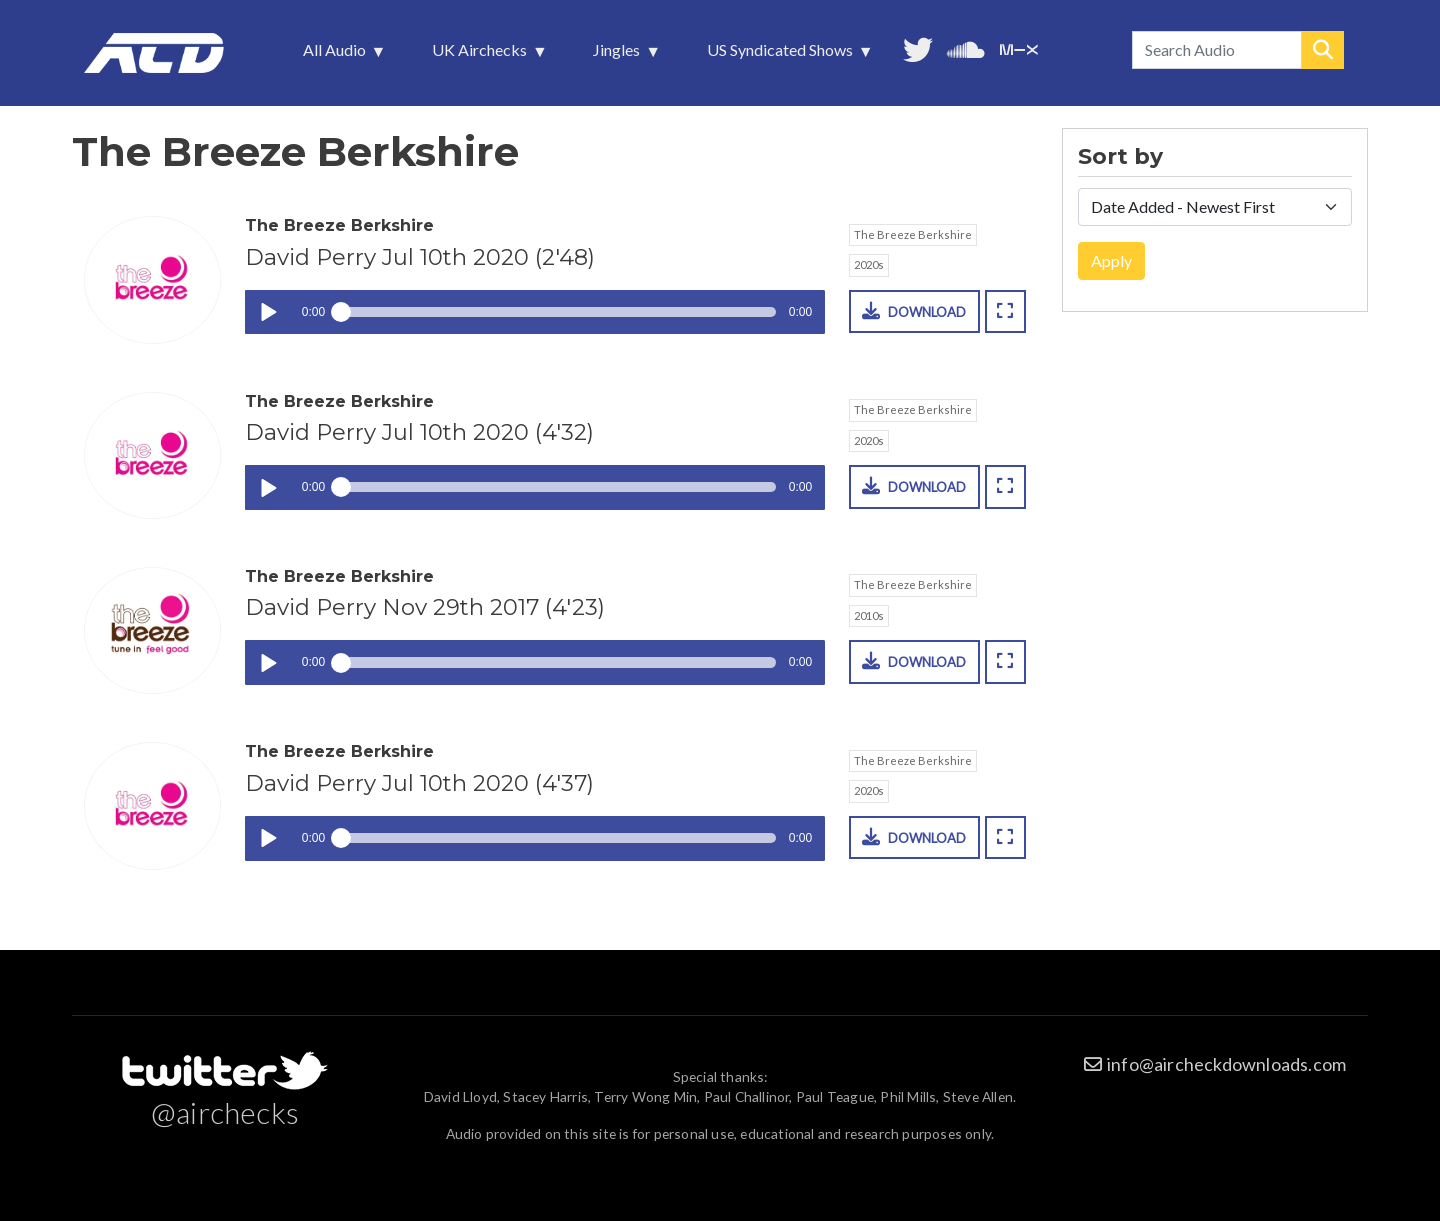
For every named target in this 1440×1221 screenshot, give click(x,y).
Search (1323, 50)
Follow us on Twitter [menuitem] (918, 47)
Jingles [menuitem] (618, 55)
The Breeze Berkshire (913, 234)
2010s (869, 615)
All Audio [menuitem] (336, 55)
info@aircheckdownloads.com (1226, 1064)
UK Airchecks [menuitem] (481, 55)
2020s (869, 264)
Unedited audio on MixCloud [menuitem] (1019, 47)
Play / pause (267, 312)
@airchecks (225, 1112)
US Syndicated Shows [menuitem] (782, 55)
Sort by (1120, 157)
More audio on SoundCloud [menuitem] (966, 47)
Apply (1111, 260)
